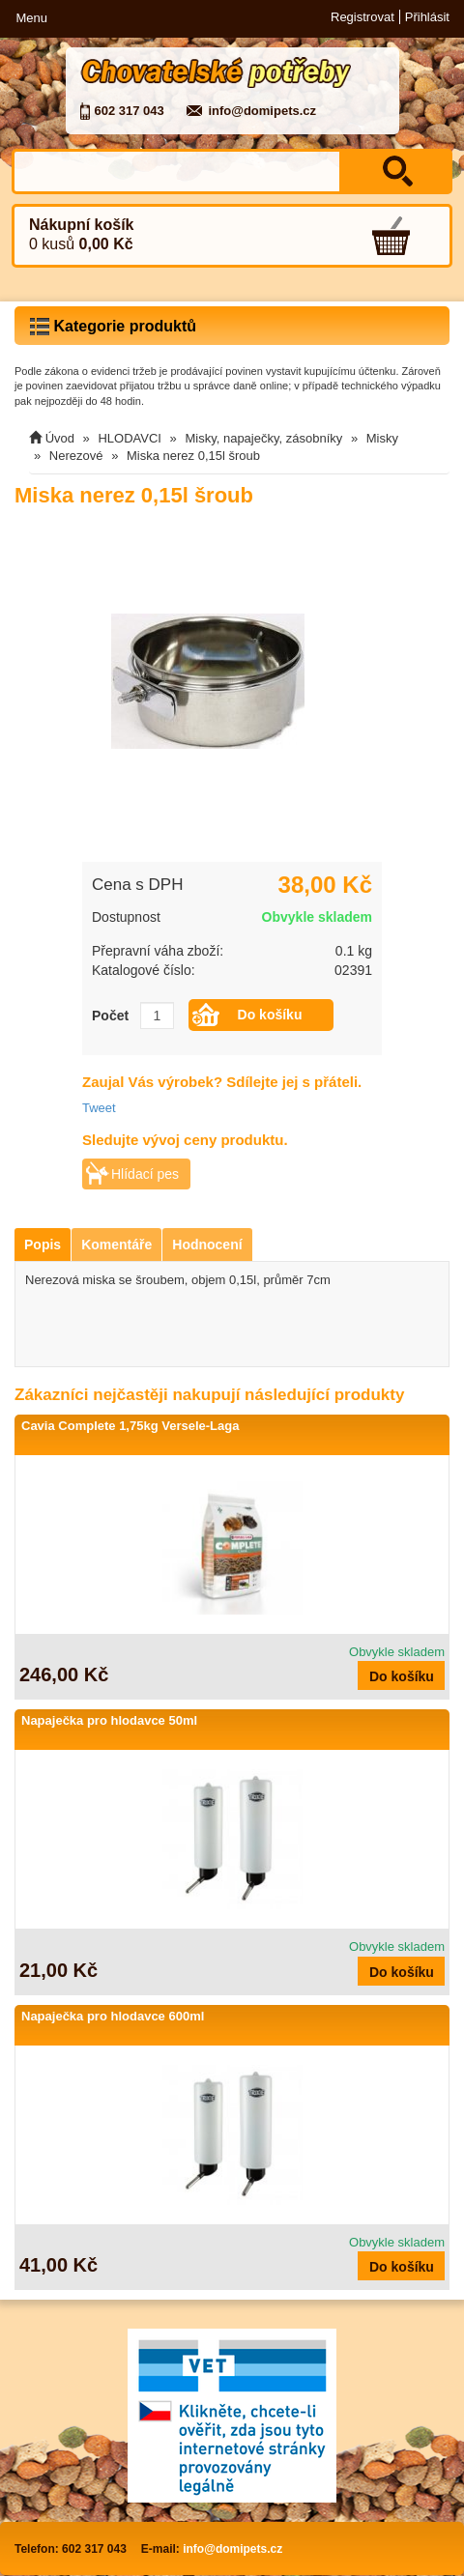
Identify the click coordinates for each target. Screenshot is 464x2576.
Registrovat (362, 17)
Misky (382, 438)
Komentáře (116, 1244)
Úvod (59, 438)
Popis (42, 1244)
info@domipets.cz (262, 110)
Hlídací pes (145, 1174)
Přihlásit (427, 17)
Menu (31, 18)
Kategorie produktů (113, 326)
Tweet (99, 1108)
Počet (110, 1015)
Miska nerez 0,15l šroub (193, 455)
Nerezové (76, 455)
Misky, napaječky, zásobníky (263, 438)
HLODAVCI (129, 438)
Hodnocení (207, 1244)
